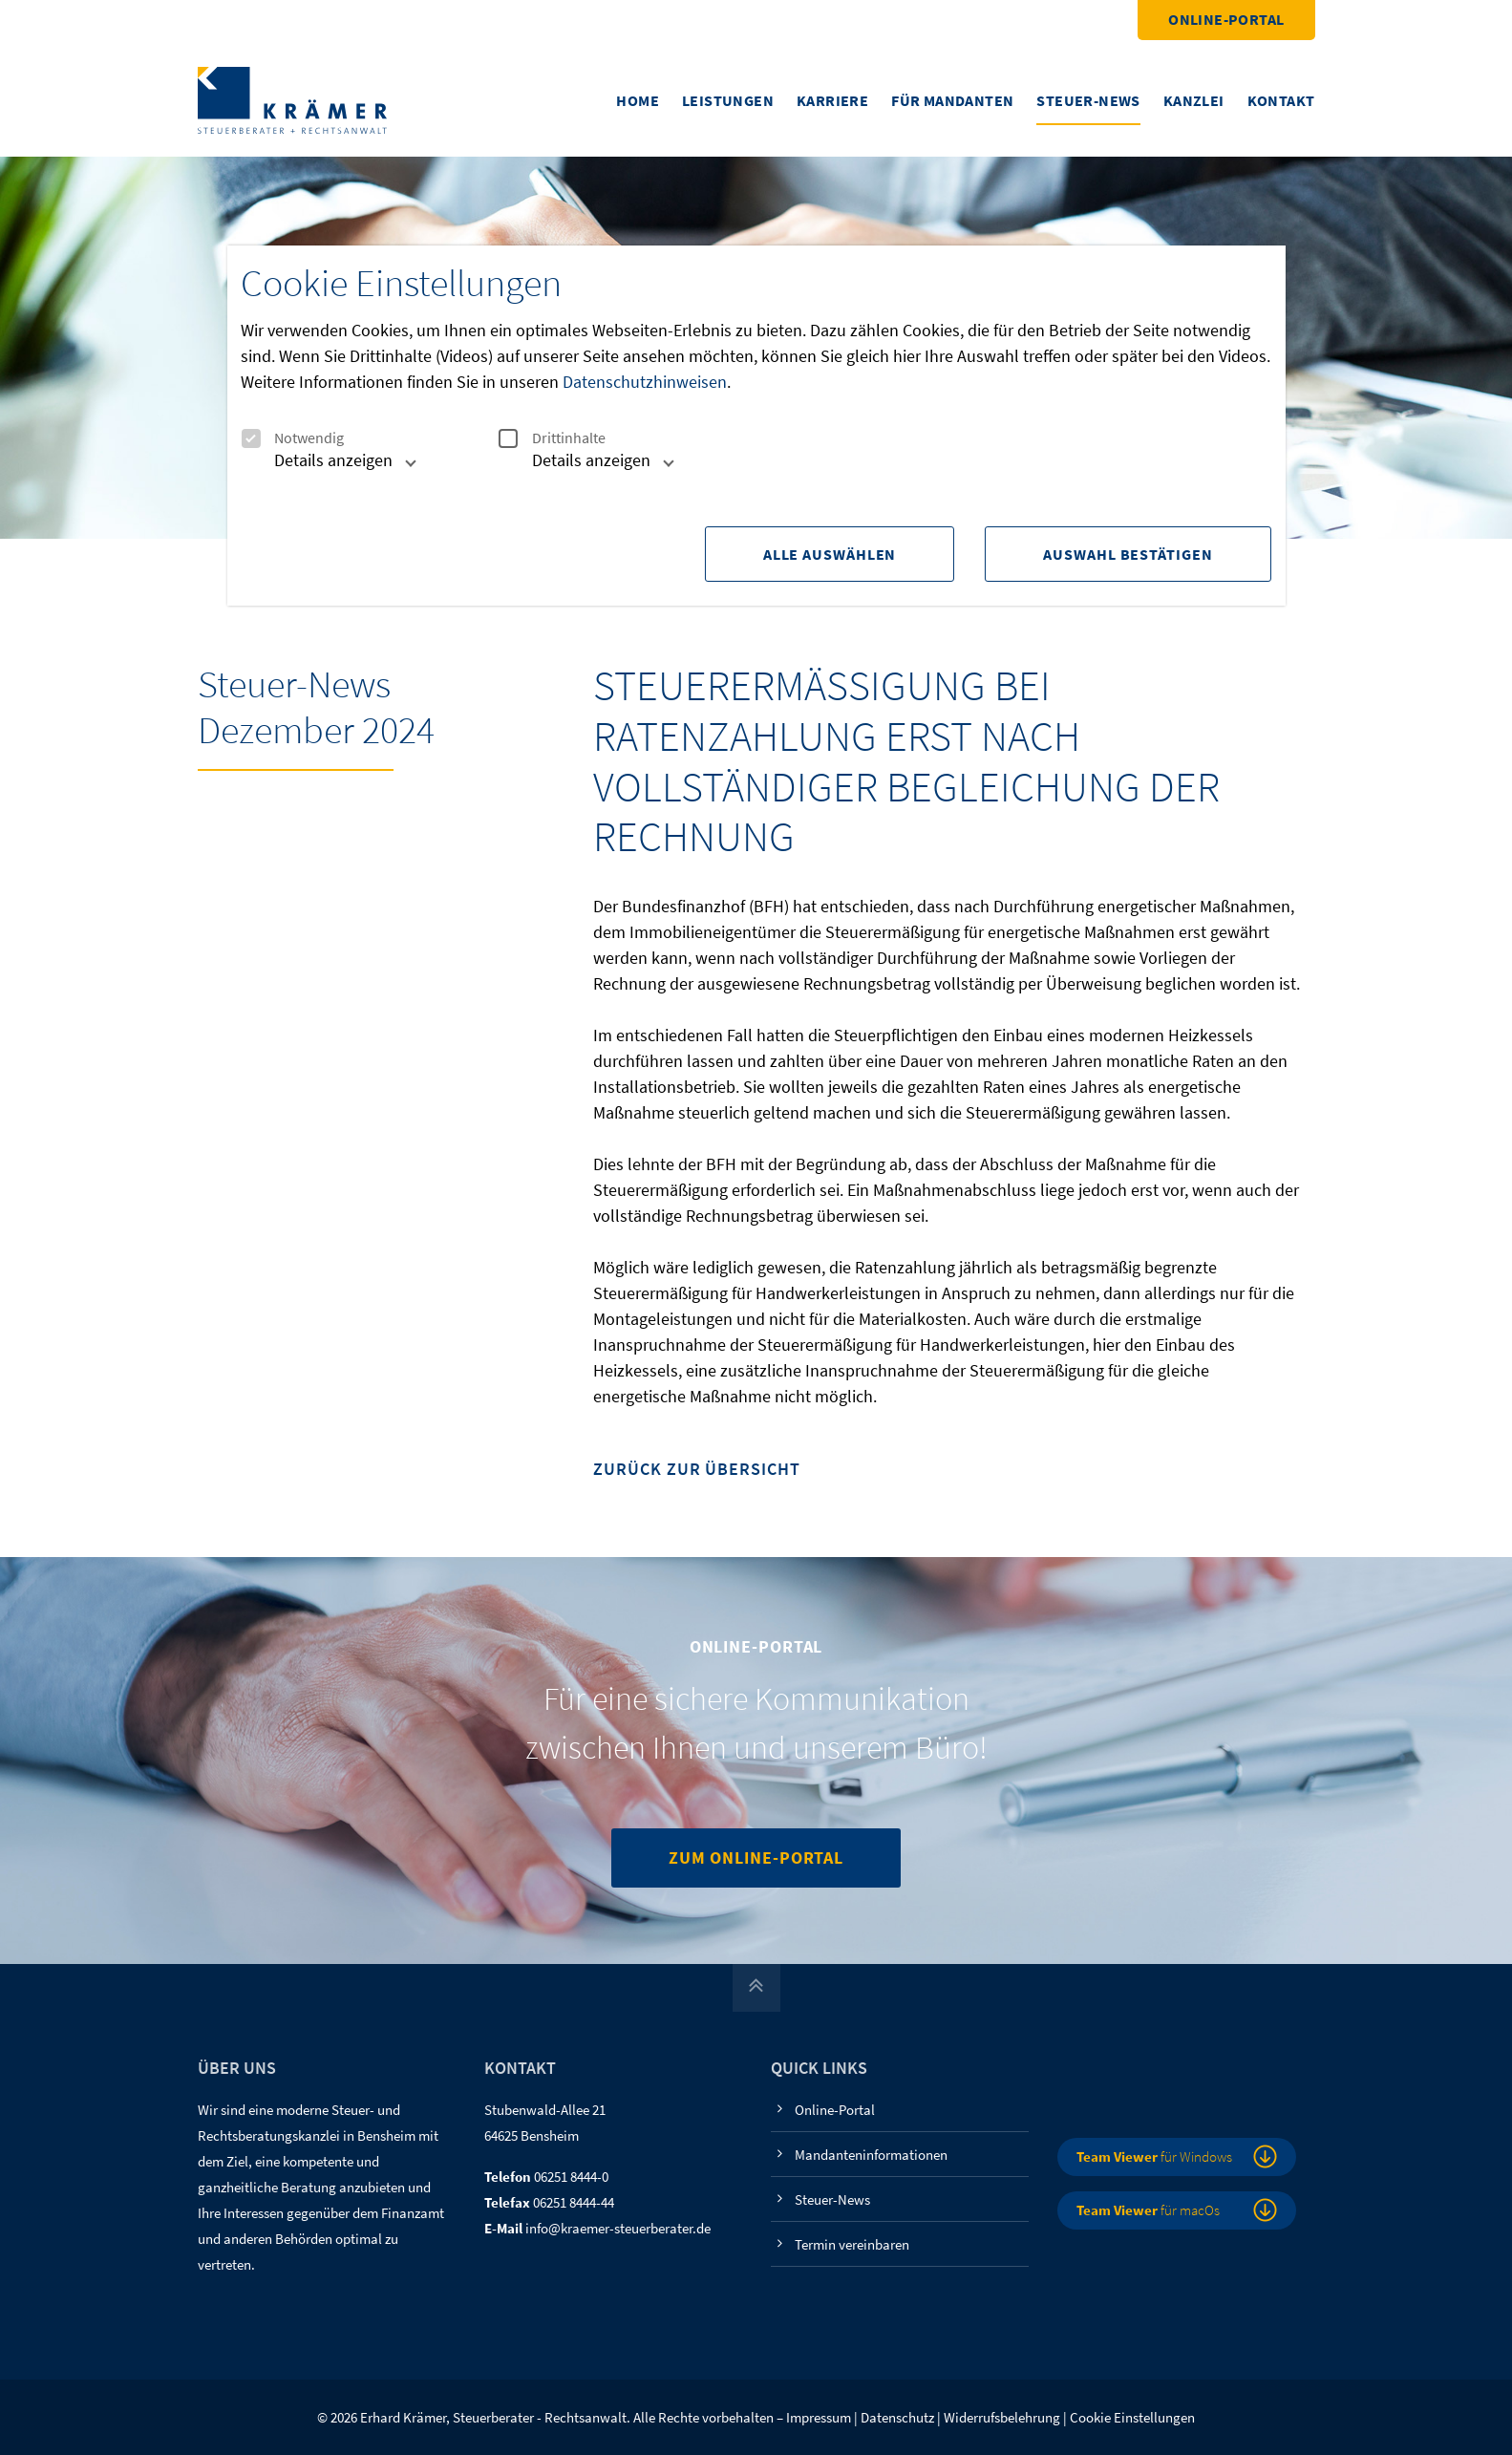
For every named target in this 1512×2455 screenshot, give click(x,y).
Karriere (832, 100)
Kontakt (1281, 100)
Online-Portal (1226, 19)
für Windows (1154, 2156)
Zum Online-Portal (756, 1857)
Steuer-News (1087, 100)
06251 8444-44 (573, 2202)
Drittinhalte (552, 438)
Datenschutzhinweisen (645, 382)
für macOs (1148, 2210)
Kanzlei (1194, 100)
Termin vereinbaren (852, 2244)
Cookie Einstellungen (1132, 2417)
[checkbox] (250, 438)
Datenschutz (897, 2417)
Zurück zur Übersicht (696, 1470)
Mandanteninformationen (871, 2154)
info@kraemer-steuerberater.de (618, 2228)
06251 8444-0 (571, 2176)
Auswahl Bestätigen (1127, 554)
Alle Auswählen (830, 554)
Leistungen (728, 100)
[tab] (324, 467)
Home (637, 100)
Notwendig (292, 438)
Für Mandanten (952, 100)
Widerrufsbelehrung (1002, 2417)
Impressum (818, 2417)
